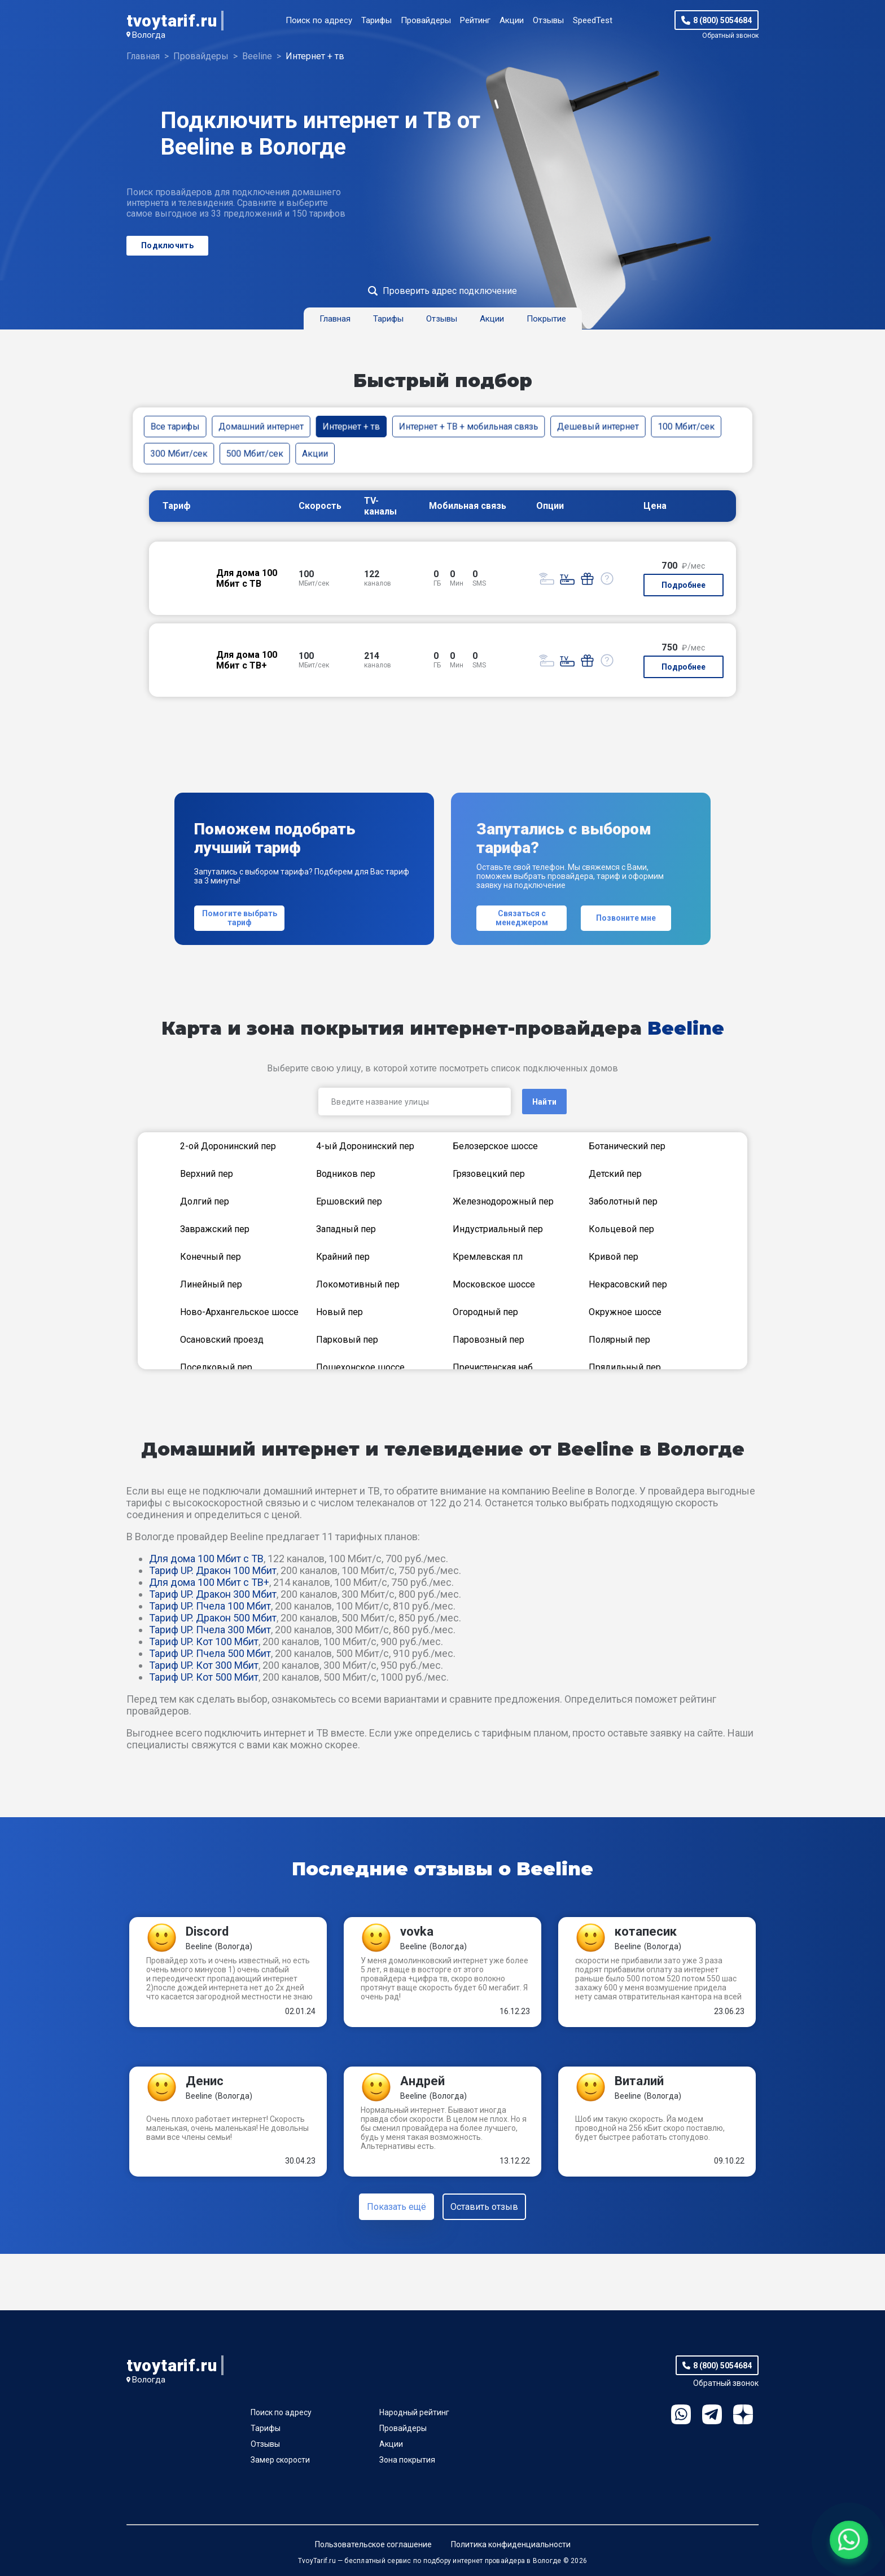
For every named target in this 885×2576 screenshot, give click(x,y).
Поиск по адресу (319, 20)
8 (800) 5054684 (722, 20)
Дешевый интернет (598, 426)
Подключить (167, 245)
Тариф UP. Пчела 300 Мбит (210, 1630)
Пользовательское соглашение (373, 2544)
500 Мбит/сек (254, 453)
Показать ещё (396, 2206)
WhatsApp (681, 2414)
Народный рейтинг (414, 2412)
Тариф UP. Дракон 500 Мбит (213, 1618)
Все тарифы (175, 426)
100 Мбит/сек (686, 426)
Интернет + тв (351, 426)
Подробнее (683, 585)
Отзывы (548, 20)
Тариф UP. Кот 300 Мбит (204, 1665)
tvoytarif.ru (171, 20)
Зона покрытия (407, 2459)
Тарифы (376, 20)
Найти (544, 1101)
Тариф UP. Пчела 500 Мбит (210, 1653)
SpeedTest (592, 20)
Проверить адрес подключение (450, 290)
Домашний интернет (261, 426)
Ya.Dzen (743, 2414)
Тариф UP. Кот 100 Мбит (204, 1641)
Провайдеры (426, 20)
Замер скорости (280, 2459)
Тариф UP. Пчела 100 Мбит (210, 1606)
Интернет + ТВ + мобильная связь (468, 426)
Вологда (148, 34)
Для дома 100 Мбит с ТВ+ (209, 1582)
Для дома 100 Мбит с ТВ (206, 1558)
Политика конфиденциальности (511, 2544)
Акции (512, 20)
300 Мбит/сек (179, 453)
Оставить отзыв (484, 2206)
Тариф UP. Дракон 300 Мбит (213, 1594)
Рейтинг (475, 20)
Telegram (712, 2414)
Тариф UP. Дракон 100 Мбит (213, 1570)
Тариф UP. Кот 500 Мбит (204, 1677)
